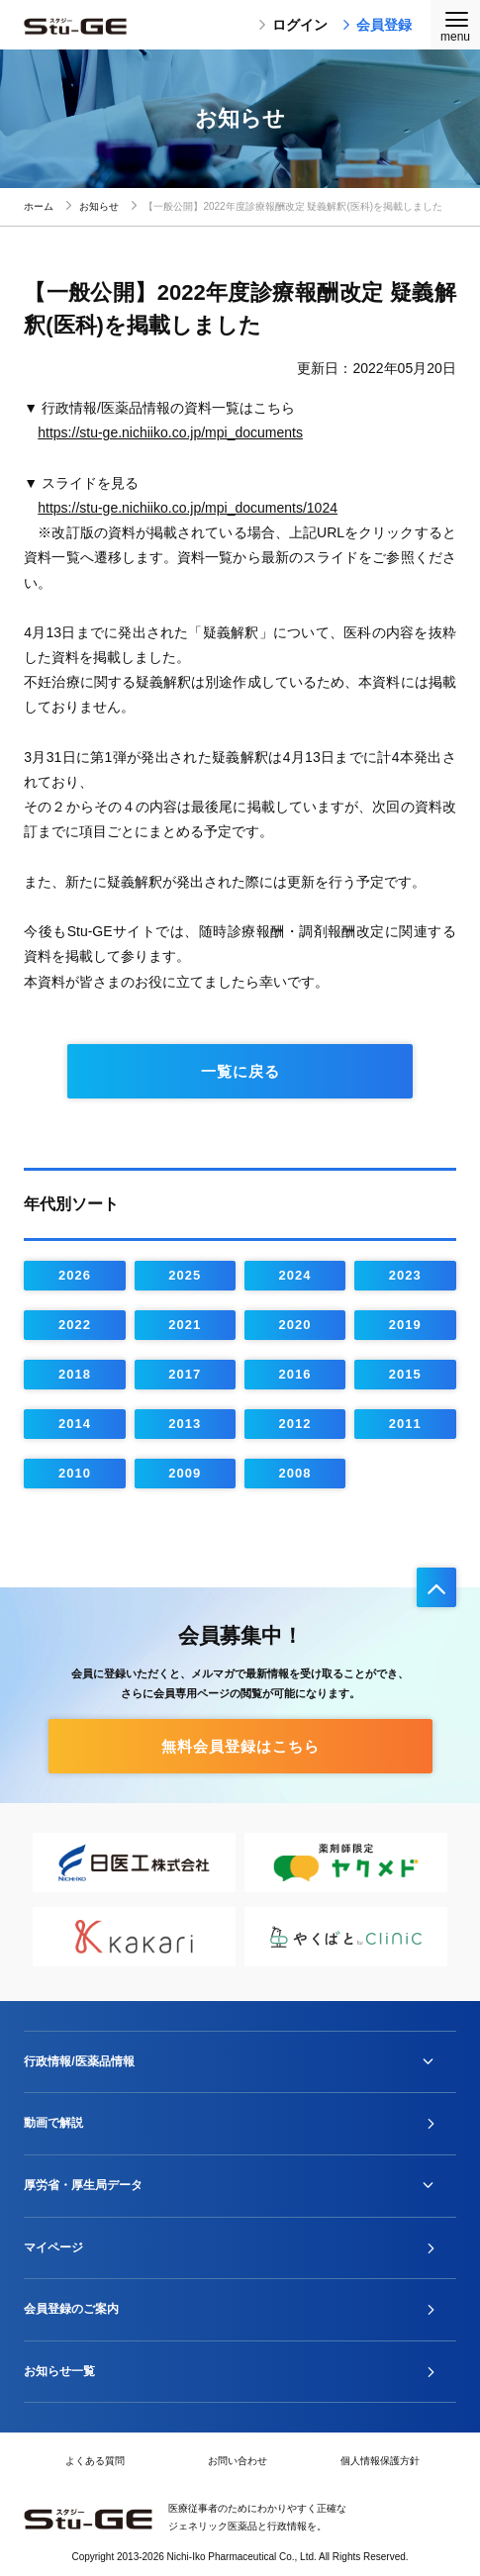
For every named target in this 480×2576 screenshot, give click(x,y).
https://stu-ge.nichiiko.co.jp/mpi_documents (170, 432)
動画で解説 (53, 2123)
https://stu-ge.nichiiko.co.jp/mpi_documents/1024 (187, 508)
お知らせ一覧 (59, 2371)
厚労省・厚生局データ (83, 2185)
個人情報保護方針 (380, 2460)
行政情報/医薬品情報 (79, 2061)
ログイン (293, 25)
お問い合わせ (237, 2460)
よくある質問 (95, 2460)
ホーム (38, 206)
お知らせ (99, 206)
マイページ (53, 2247)
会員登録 (377, 25)
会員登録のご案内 (71, 2309)
